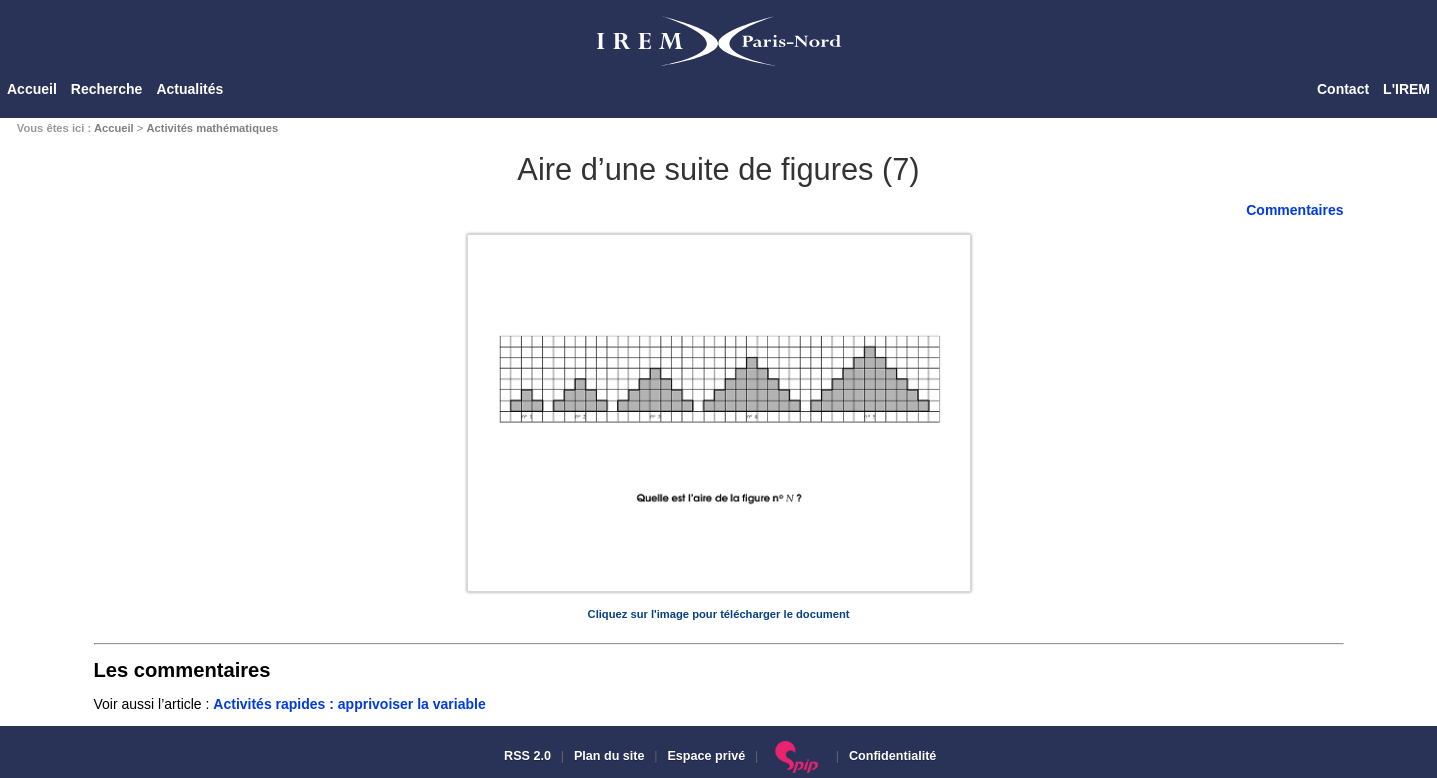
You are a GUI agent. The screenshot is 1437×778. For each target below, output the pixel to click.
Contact (1343, 89)
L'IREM (1406, 89)
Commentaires (1294, 210)
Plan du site (609, 756)
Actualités (189, 89)
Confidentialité (892, 756)
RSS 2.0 (526, 756)
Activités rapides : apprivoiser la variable (349, 704)
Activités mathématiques (212, 128)
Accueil (32, 89)
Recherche (107, 89)
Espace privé (706, 756)
